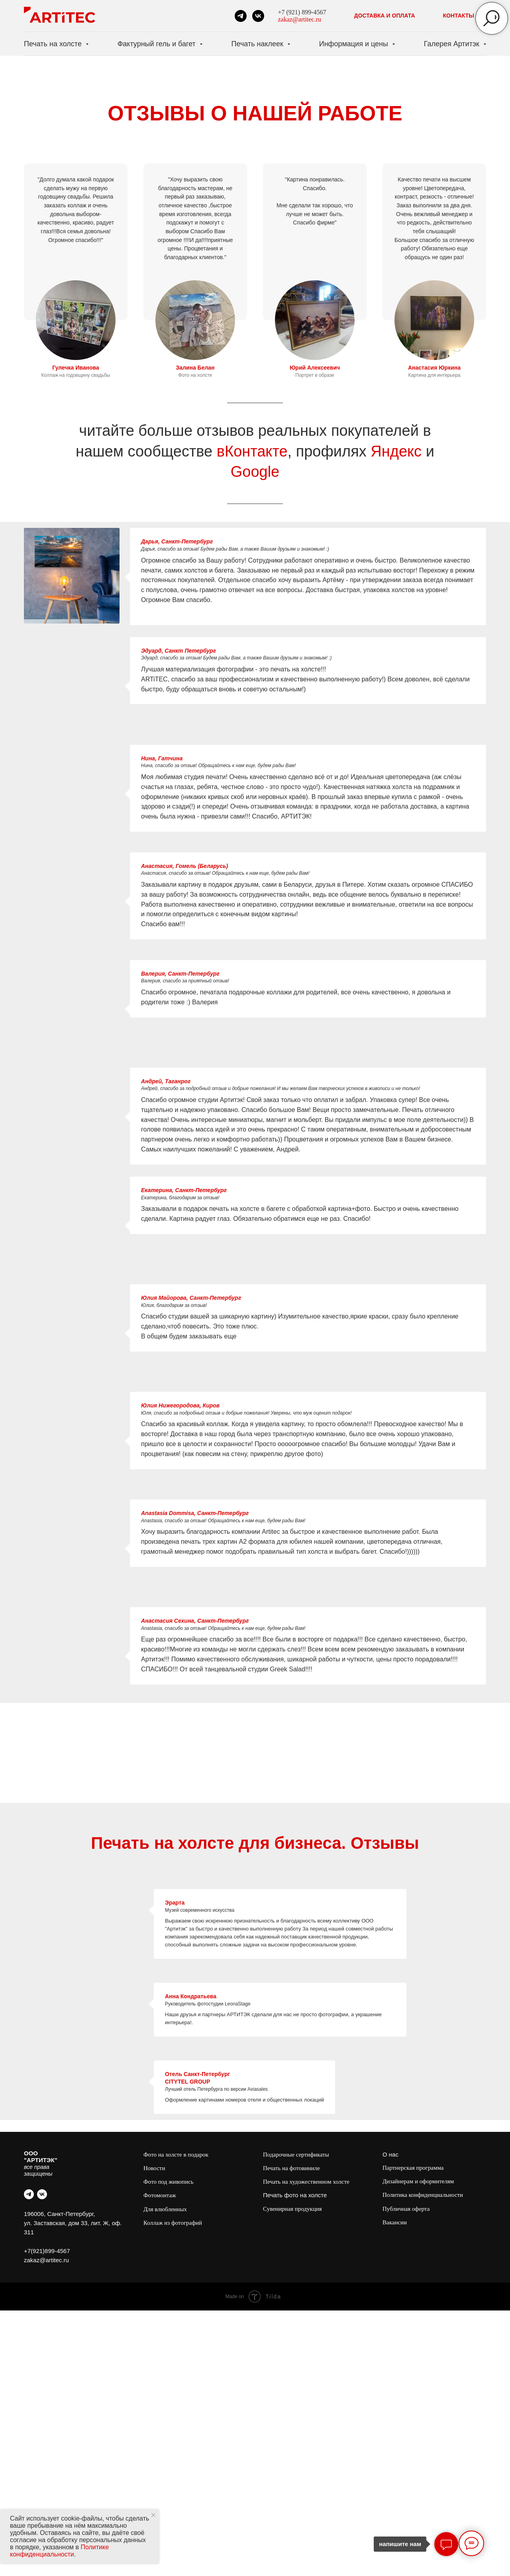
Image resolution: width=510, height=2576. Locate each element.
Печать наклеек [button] (258, 44)
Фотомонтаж (159, 2195)
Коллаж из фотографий (172, 2223)
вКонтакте (252, 451)
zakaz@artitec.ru (299, 19)
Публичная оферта (406, 2209)
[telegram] (241, 16)
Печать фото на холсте (295, 2195)
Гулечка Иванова (75, 367)
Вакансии (394, 2222)
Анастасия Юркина (434, 367)
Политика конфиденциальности (422, 2195)
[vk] (258, 16)
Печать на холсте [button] (54, 44)
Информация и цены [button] (354, 44)
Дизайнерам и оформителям (418, 2181)
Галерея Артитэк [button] (452, 44)
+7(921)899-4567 (47, 2250)
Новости (154, 2168)
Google (255, 471)
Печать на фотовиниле (291, 2168)
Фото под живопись (168, 2181)
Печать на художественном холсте (306, 2181)
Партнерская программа (412, 2168)
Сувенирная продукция (292, 2209)
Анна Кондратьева (190, 1996)
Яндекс (396, 451)
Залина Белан (195, 367)
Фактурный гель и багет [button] (158, 44)
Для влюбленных (165, 2209)
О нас (390, 2154)
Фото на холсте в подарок (175, 2154)
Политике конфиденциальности (59, 2551)
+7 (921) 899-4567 (302, 12)
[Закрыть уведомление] (153, 2515)
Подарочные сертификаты (296, 2154)
